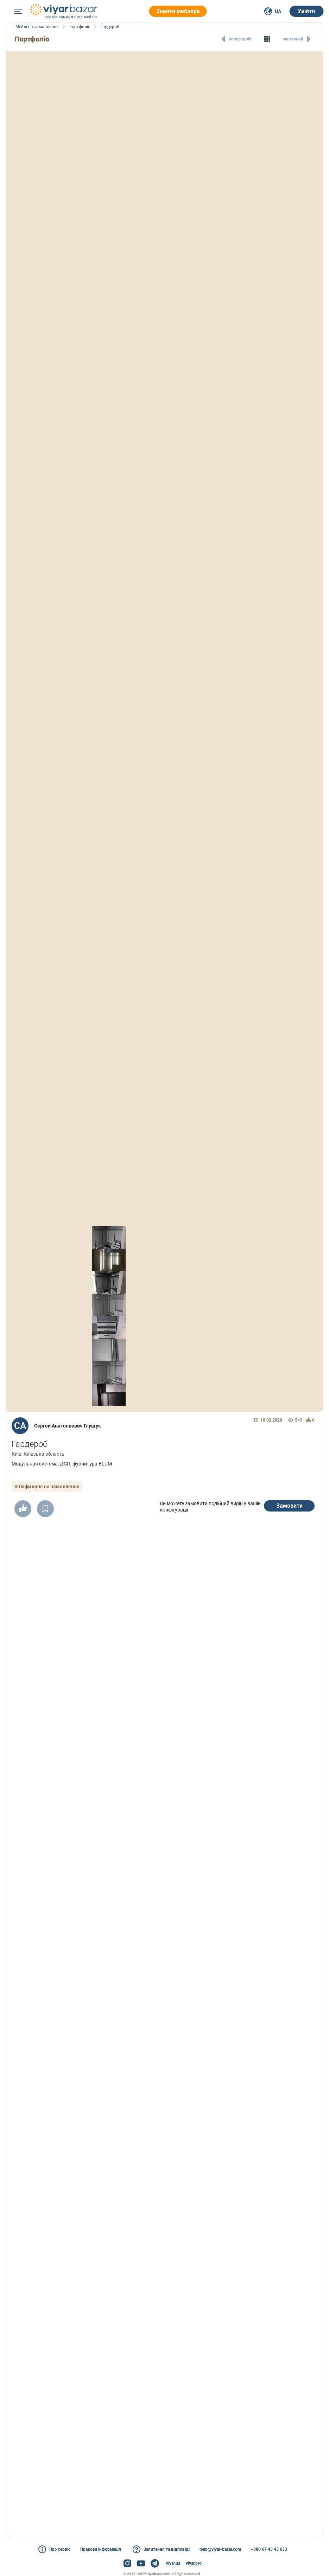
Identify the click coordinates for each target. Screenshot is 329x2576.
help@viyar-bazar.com (220, 2549)
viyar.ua (173, 2563)
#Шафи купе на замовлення (47, 1486)
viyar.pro (194, 2563)
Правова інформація (100, 2549)
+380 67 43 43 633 (269, 2549)
